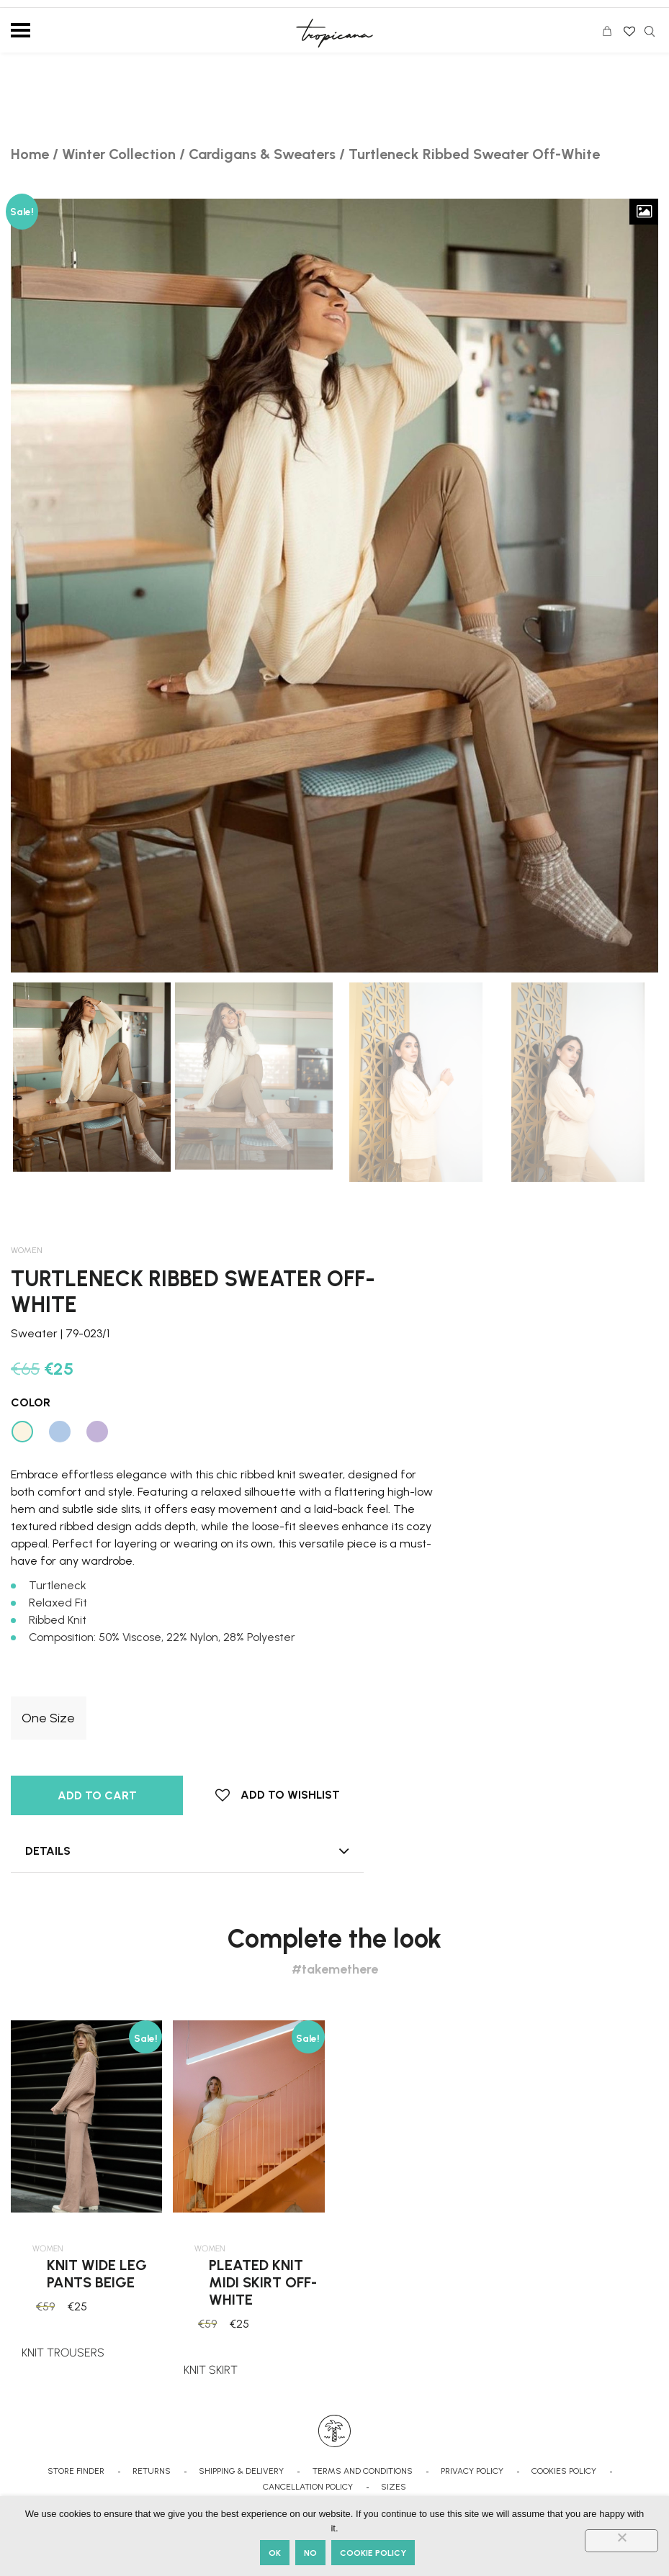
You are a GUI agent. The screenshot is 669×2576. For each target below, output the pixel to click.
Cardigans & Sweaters (262, 154)
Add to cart (97, 1795)
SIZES (393, 2487)
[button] (277, 1795)
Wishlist (628, 26)
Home (30, 154)
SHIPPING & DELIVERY (241, 2471)
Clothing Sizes (45, 1686)
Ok (275, 2553)
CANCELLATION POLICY (308, 2487)
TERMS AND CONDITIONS (363, 2471)
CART (611, 33)
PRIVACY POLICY (472, 2471)
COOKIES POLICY (563, 2471)
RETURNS (152, 2471)
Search (650, 31)
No (310, 2553)
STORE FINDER (76, 2471)
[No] (621, 2540)
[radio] (48, 1718)
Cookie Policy (373, 2553)
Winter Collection (119, 154)
